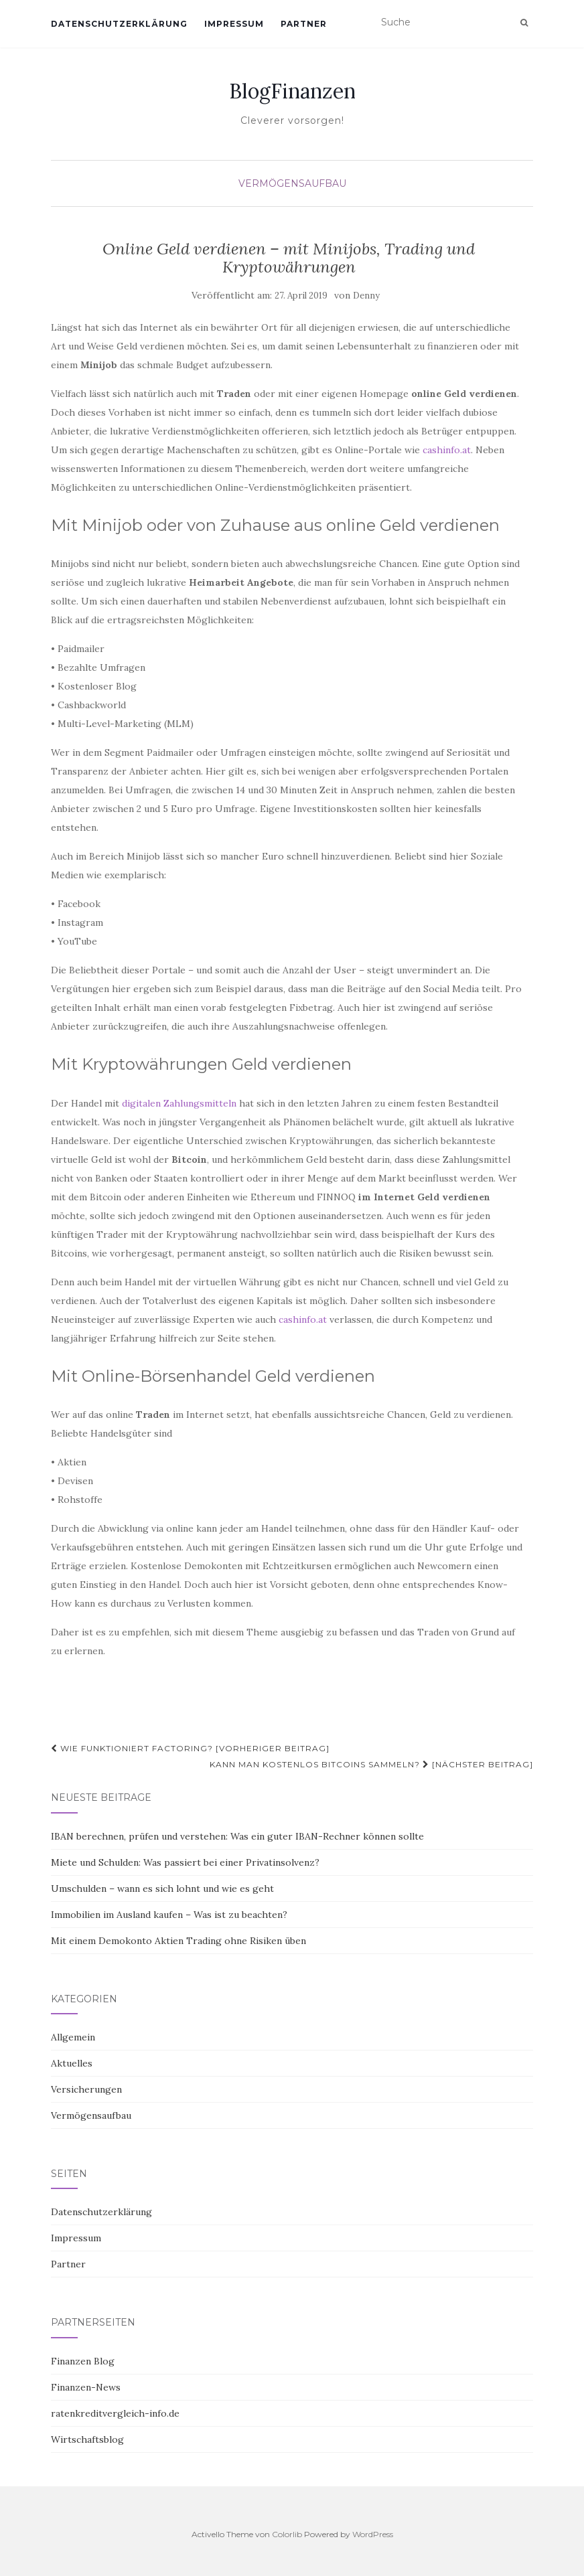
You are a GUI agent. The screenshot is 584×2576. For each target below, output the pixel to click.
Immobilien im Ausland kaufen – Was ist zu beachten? (169, 1915)
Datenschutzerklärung (119, 24)
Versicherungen (86, 2089)
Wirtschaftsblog (87, 2439)
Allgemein (73, 2037)
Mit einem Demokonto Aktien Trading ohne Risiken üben (178, 1941)
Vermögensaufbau (292, 183)
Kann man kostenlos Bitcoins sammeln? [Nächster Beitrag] (371, 1764)
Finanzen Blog (83, 2361)
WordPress (372, 2534)
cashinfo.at (447, 450)
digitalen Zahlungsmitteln (179, 1103)
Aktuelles (71, 2063)
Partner (304, 24)
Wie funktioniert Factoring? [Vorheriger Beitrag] (190, 1748)
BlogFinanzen (292, 91)
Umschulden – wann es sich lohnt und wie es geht (162, 1888)
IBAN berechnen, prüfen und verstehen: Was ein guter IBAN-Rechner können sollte (237, 1836)
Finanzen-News (86, 2387)
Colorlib (287, 2534)
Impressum (234, 24)
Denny (366, 295)
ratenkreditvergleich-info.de (115, 2413)
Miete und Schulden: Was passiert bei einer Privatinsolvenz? (185, 1862)
